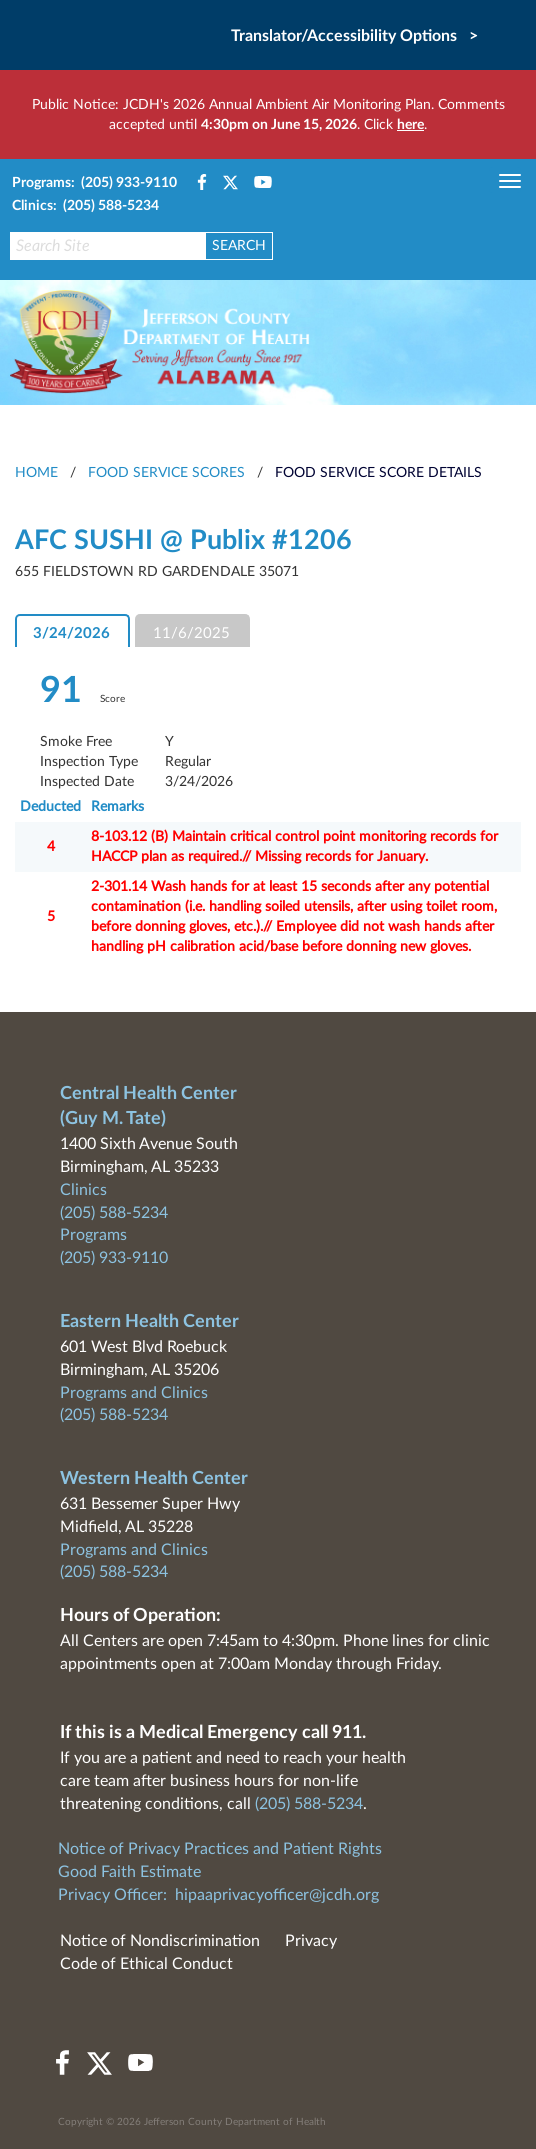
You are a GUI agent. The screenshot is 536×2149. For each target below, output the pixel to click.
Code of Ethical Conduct (146, 1964)
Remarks (117, 807)
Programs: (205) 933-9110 (94, 183)
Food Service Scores (166, 473)
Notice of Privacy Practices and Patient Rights (220, 1849)
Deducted (50, 807)
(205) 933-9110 (114, 1258)
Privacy (311, 1941)
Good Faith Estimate (129, 1872)
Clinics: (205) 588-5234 (85, 206)
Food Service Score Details (378, 473)
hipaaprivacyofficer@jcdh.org (277, 1895)
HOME (36, 473)
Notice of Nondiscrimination (160, 1941)
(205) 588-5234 (114, 1213)
